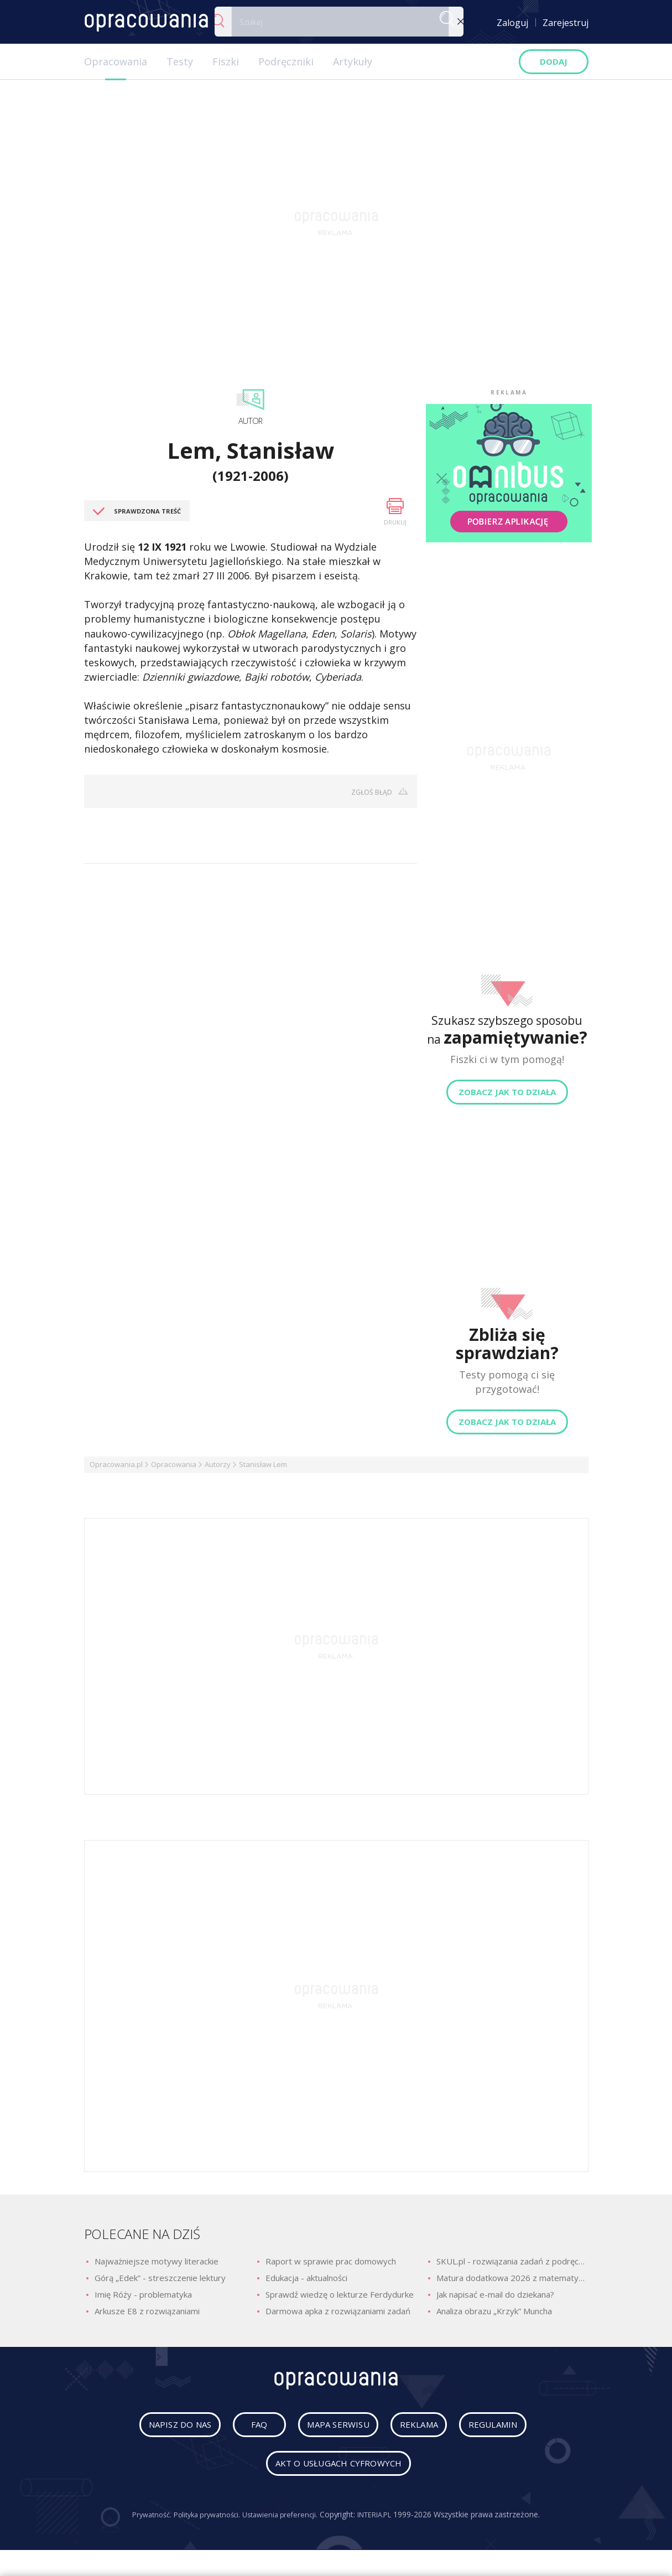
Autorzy (218, 1464)
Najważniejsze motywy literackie (156, 2261)
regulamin (510, 2428)
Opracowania (115, 61)
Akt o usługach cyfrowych (338, 2467)
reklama (423, 2428)
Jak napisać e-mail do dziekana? (495, 2294)
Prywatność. (142, 2518)
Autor (250, 420)
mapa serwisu (329, 2428)
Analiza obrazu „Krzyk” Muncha (494, 2310)
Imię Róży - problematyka (143, 2294)
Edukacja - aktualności (306, 2277)
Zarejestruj (565, 22)
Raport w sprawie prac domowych (330, 2261)
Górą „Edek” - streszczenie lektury (160, 2277)
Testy (179, 61)
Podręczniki (286, 61)
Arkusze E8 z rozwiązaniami (147, 2310)
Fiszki (225, 61)
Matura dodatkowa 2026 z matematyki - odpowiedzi (512, 2277)
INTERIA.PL (383, 2518)
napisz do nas (163, 2428)
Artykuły (352, 61)
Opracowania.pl (116, 1464)
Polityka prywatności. (203, 2518)
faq (246, 2428)
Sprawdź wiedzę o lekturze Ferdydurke (339, 2294)
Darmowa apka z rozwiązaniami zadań (337, 2310)
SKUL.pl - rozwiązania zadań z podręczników (512, 2261)
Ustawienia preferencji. (282, 2518)
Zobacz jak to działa (507, 1091)
